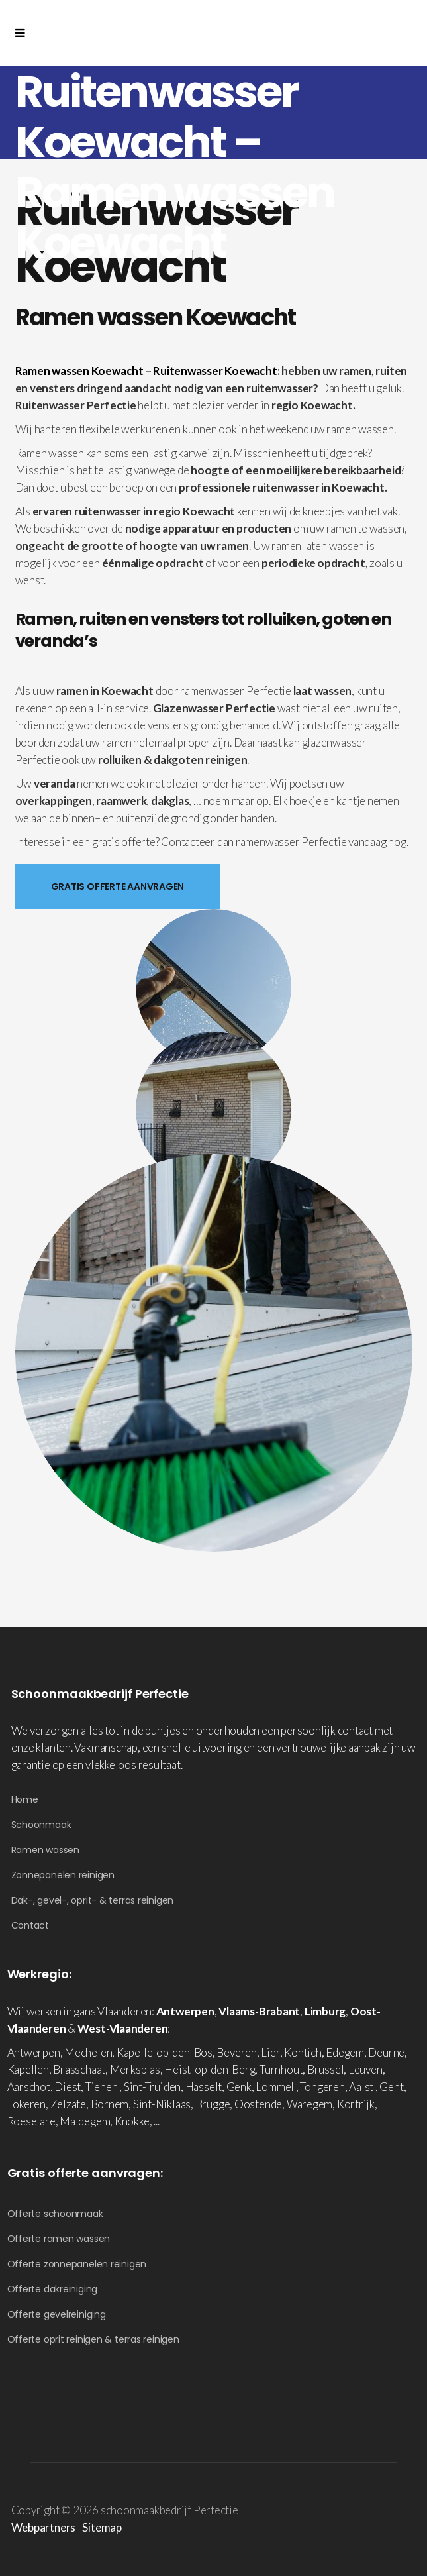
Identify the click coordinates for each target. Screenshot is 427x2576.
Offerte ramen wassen (59, 2238)
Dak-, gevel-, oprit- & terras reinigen (92, 1900)
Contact (30, 1925)
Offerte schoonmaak (55, 2213)
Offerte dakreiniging (52, 2289)
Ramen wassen (45, 1849)
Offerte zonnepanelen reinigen (77, 2264)
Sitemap (101, 2527)
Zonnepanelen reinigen (63, 1875)
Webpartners (43, 2527)
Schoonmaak (41, 1824)
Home (24, 1799)
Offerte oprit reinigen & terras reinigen (93, 2339)
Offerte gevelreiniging (56, 2314)
